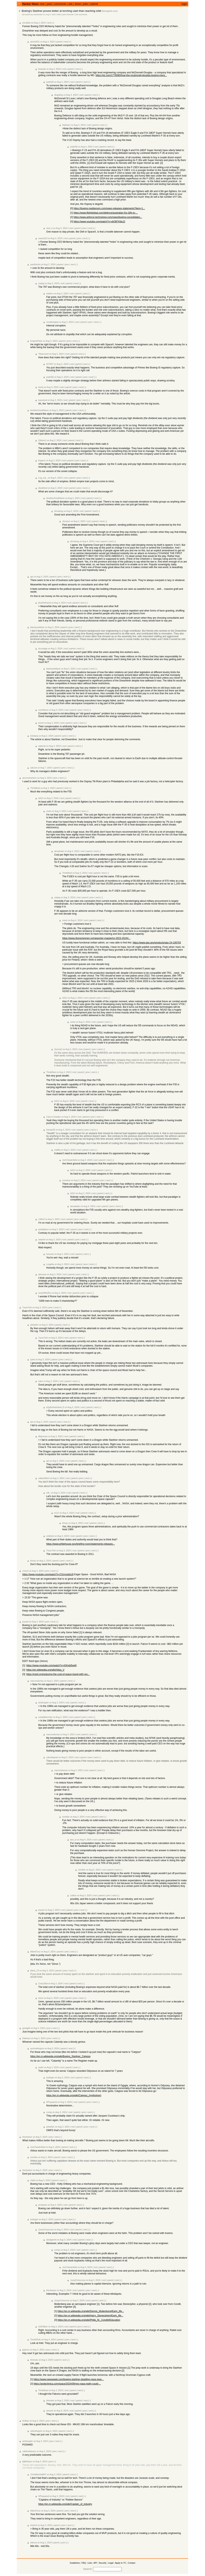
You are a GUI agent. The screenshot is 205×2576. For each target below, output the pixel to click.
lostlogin (50, 2077)
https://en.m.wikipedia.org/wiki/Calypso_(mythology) (73, 2095)
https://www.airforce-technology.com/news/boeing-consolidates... (108, 217)
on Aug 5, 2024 (55, 478)
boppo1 (42, 460)
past (49, 3)
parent (59, 41)
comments (60, 3)
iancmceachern (29, 778)
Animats (34, 2360)
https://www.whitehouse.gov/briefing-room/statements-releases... (80, 1544)
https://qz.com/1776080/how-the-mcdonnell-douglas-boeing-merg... (131, 75)
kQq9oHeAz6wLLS (55, 1407)
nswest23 (42, 238)
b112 (56, 1513)
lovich (41, 723)
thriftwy (25, 2421)
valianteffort (43, 1478)
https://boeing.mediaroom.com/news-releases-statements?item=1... (109, 208)
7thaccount (43, 354)
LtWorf (41, 1219)
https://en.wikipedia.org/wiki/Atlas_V (45, 1669)
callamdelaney (29, 2451)
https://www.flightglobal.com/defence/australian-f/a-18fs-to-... (106, 212)
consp (49, 2112)
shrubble (26, 23)
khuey (65, 1523)
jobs (85, 3)
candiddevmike (45, 1717)
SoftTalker (43, 2326)
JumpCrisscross (45, 2229)
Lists (90, 2563)
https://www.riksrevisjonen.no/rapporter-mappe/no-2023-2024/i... (96, 938)
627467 (49, 364)
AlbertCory (35, 1951)
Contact (131, 2563)
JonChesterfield (69, 1160)
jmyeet (25, 1621)
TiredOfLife (35, 2339)
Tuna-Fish (27, 1307)
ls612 (40, 798)
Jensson (66, 521)
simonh (49, 2410)
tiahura (33, 2542)
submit (94, 3)
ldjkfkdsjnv (27, 2461)
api (31, 576)
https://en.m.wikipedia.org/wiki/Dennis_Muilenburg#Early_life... (91, 2311)
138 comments (81, 15)
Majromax (43, 1436)
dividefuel (42, 488)
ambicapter (43, 1702)
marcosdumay (37, 1681)
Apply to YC (120, 2563)
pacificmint (35, 264)
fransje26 (50, 1130)
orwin (48, 811)
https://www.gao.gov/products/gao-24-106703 (157, 942)
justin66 (50, 82)
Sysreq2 (58, 1049)
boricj (40, 387)
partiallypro (43, 1229)
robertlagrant (52, 1757)
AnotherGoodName (39, 410)
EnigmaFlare (36, 341)
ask (70, 3)
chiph (32, 2180)
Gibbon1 (42, 440)
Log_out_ (42, 478)
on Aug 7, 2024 (45, 767)
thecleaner (27, 2137)
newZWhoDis (44, 1293)
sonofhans (43, 710)
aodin (41, 2067)
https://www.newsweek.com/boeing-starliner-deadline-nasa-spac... (69, 2379)
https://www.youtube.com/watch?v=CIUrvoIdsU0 (47, 1574)
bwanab (42, 69)
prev (84, 228)
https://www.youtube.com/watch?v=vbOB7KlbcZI (99, 221)
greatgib (26, 2028)
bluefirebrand (44, 603)
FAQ (84, 2563)
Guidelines (75, 2563)
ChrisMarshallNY (38, 2474)
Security (103, 2563)
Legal (110, 2563)
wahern (49, 293)
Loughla (50, 1264)
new (42, 3)
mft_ (48, 1493)
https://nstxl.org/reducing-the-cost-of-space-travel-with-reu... (58, 1674)
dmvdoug (58, 511)
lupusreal (42, 400)
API (95, 2563)
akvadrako (59, 851)
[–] (53, 23)
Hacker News (30, 3)
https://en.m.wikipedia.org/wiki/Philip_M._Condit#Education (89, 2320)
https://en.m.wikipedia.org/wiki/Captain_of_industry (65, 2504)
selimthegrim (36, 2431)
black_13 (34, 1970)
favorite (70, 15)
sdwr (40, 1381)
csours (25, 1571)
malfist (57, 1150)
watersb (42, 746)
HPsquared (51, 2102)
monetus (66, 1180)
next (49, 23)
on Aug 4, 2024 (78, 125)
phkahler (34, 1325)
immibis (65, 1816)
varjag (41, 283)
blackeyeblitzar (37, 627)
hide (59, 15)
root (64, 69)
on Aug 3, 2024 (49, 15)
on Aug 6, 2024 (67, 1101)
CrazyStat (43, 1983)
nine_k (49, 228)
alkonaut (42, 1274)
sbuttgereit (51, 2239)
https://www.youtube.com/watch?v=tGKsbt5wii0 (51, 1665)
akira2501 (35, 41)
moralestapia (52, 322)
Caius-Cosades (53, 1117)
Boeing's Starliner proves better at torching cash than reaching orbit (61, 10)
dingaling (58, 95)
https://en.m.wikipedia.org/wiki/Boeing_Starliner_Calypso (60, 2056)
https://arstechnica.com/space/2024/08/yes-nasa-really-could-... (67, 2383)
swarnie (42, 1239)
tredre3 (33, 2525)
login (184, 3)
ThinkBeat (35, 788)
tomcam (50, 1254)
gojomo (25, 2349)
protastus (42, 2205)
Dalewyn (66, 125)
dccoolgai (42, 648)
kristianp (34, 736)
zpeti (32, 1359)
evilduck (50, 1536)
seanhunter (38, 15)
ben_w (73, 1839)
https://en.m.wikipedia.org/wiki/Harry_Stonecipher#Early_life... (90, 2315)
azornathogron (37, 2048)
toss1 (40, 1998)
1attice (73, 1895)
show (78, 3)
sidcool (33, 767)
